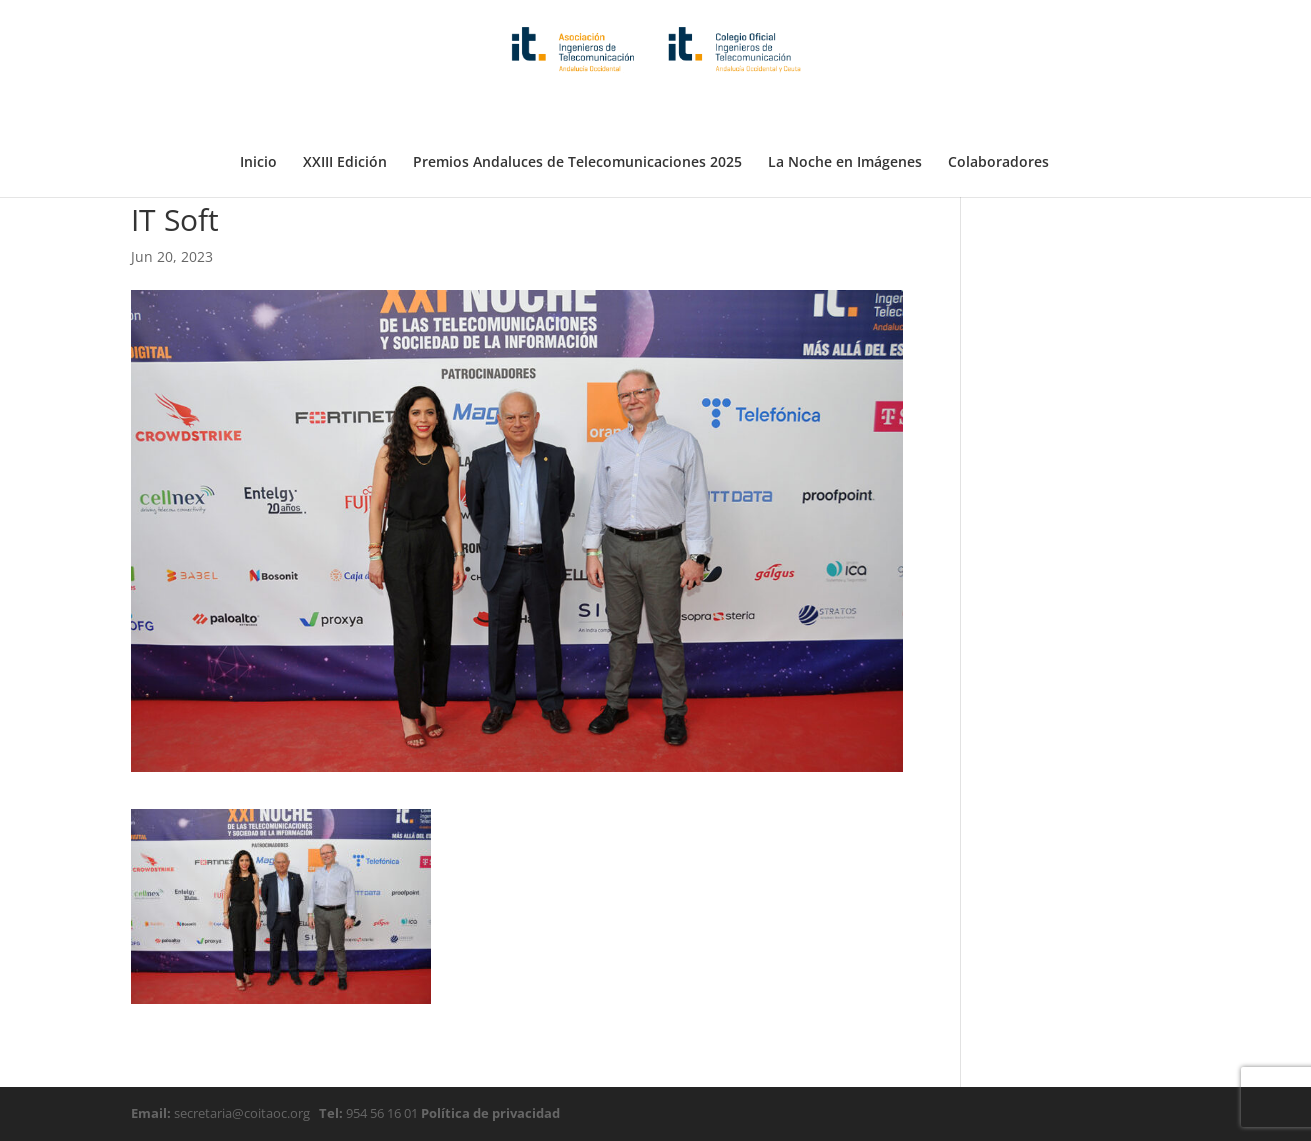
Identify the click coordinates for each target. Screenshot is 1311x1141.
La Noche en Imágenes (845, 113)
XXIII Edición (345, 113)
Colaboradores (998, 113)
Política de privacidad (489, 1113)
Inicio (258, 113)
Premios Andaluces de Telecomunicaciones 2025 (577, 113)
